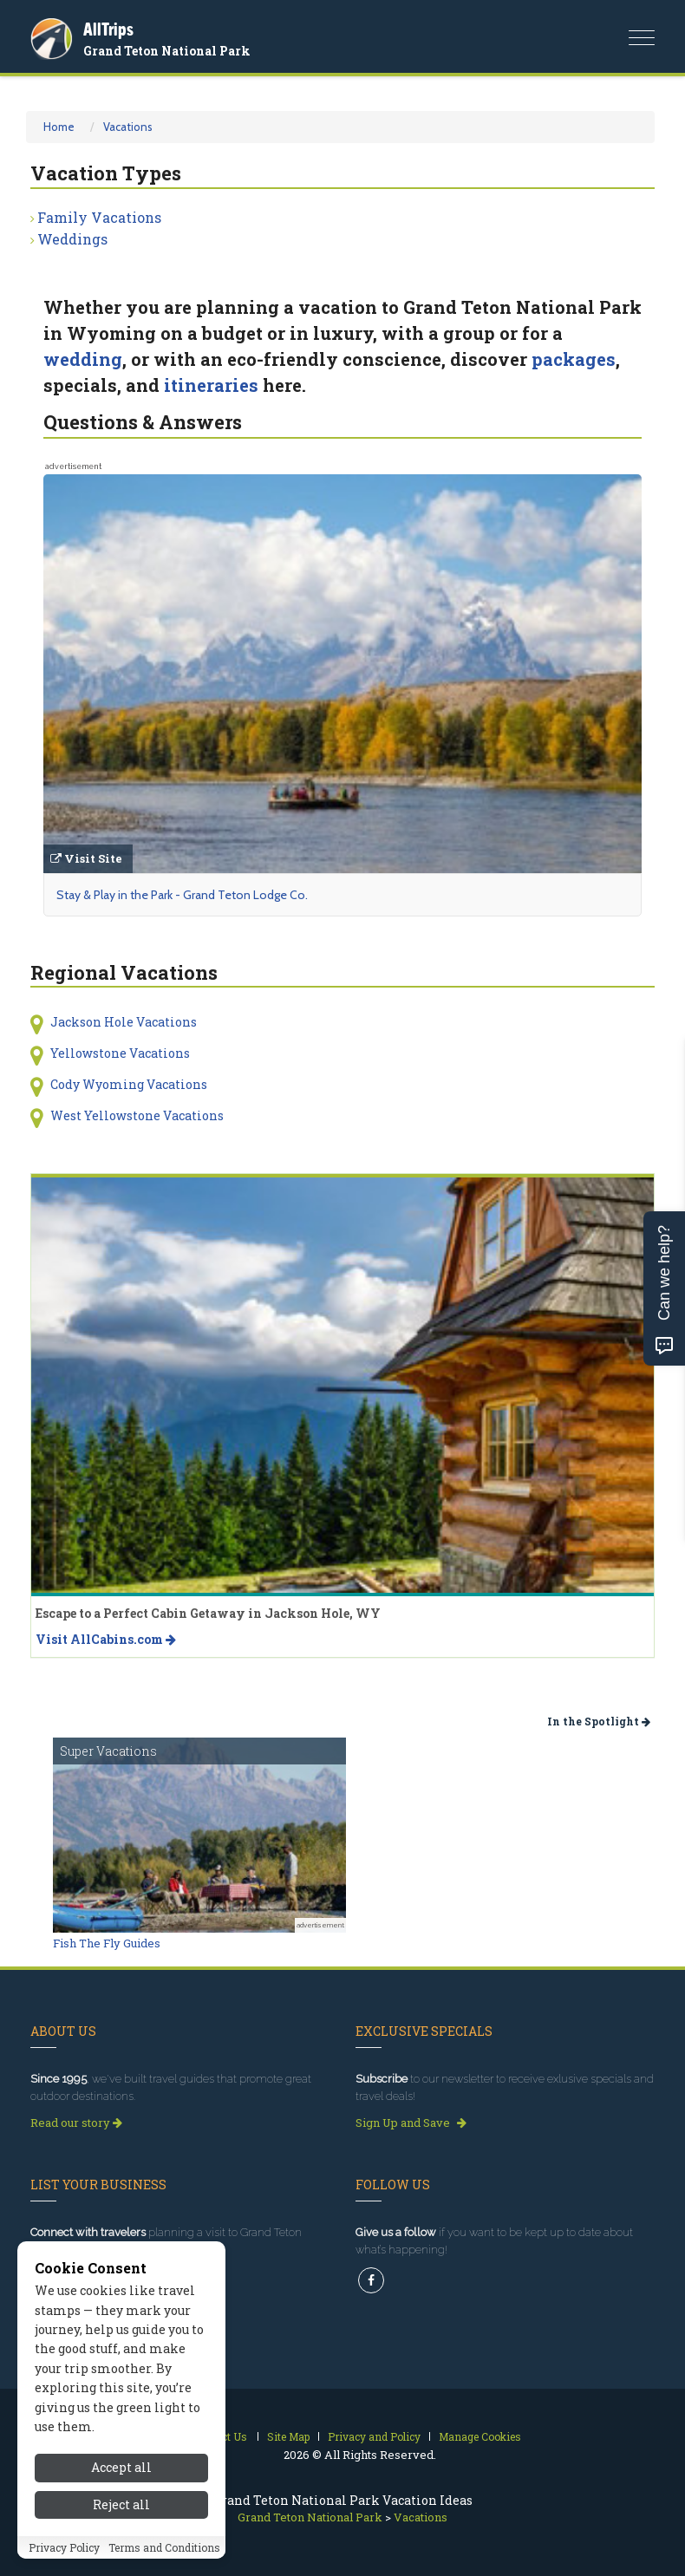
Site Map (288, 2436)
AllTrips (108, 29)
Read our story (76, 2122)
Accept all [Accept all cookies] (121, 2467)
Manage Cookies (480, 2436)
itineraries (211, 385)
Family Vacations (99, 217)
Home (59, 127)
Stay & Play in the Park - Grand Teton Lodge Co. (182, 895)
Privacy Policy (64, 2547)
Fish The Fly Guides (106, 1943)
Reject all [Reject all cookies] (121, 2504)
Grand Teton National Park (167, 50)
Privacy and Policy (374, 2436)
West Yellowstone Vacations (137, 1115)
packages (574, 359)
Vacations (128, 127)
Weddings (72, 239)
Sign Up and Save (411, 2122)
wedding (82, 359)
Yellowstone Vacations (120, 1053)
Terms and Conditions (164, 2547)
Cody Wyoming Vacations (128, 1084)
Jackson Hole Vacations (123, 1022)
